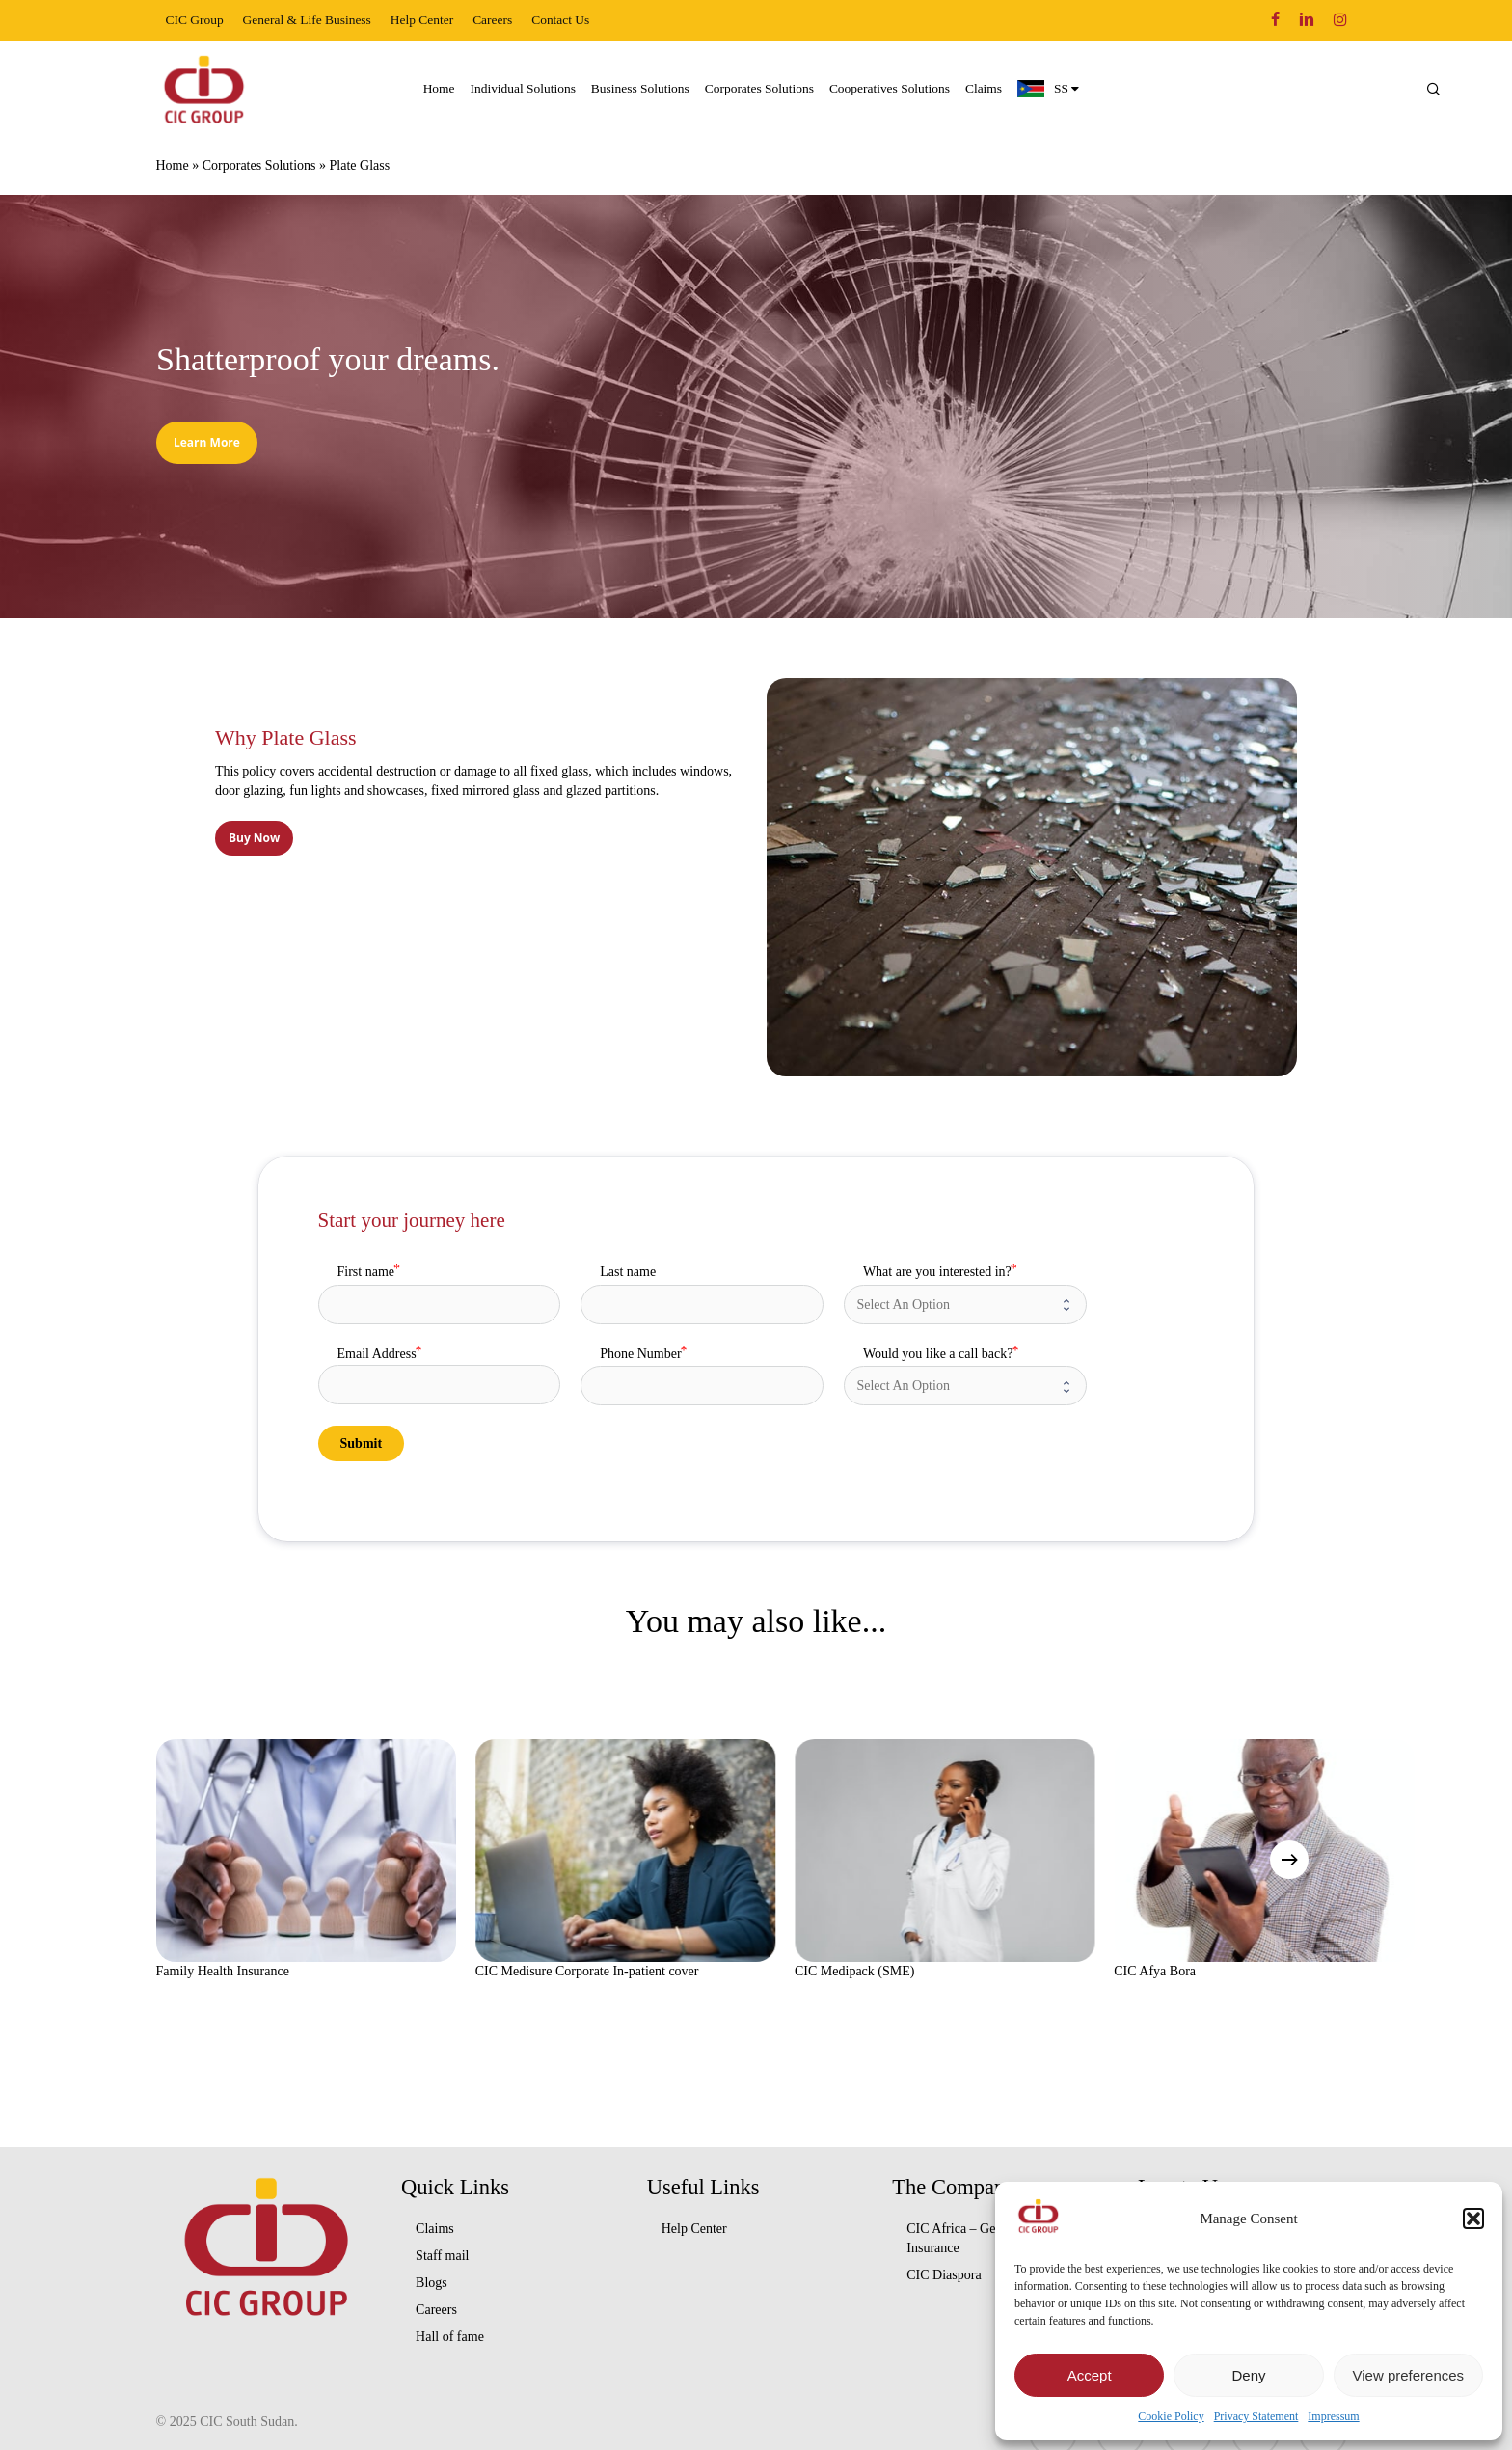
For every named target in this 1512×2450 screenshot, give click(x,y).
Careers (436, 2309)
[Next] (1289, 1859)
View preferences (1409, 2375)
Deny (1248, 2375)
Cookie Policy (1170, 2416)
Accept (1089, 2375)
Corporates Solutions (259, 165)
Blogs (431, 2282)
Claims (435, 2228)
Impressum (1333, 2416)
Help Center (694, 2228)
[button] (1473, 2218)
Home (172, 165)
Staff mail (442, 2255)
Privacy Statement (1256, 2416)
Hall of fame (450, 2336)
